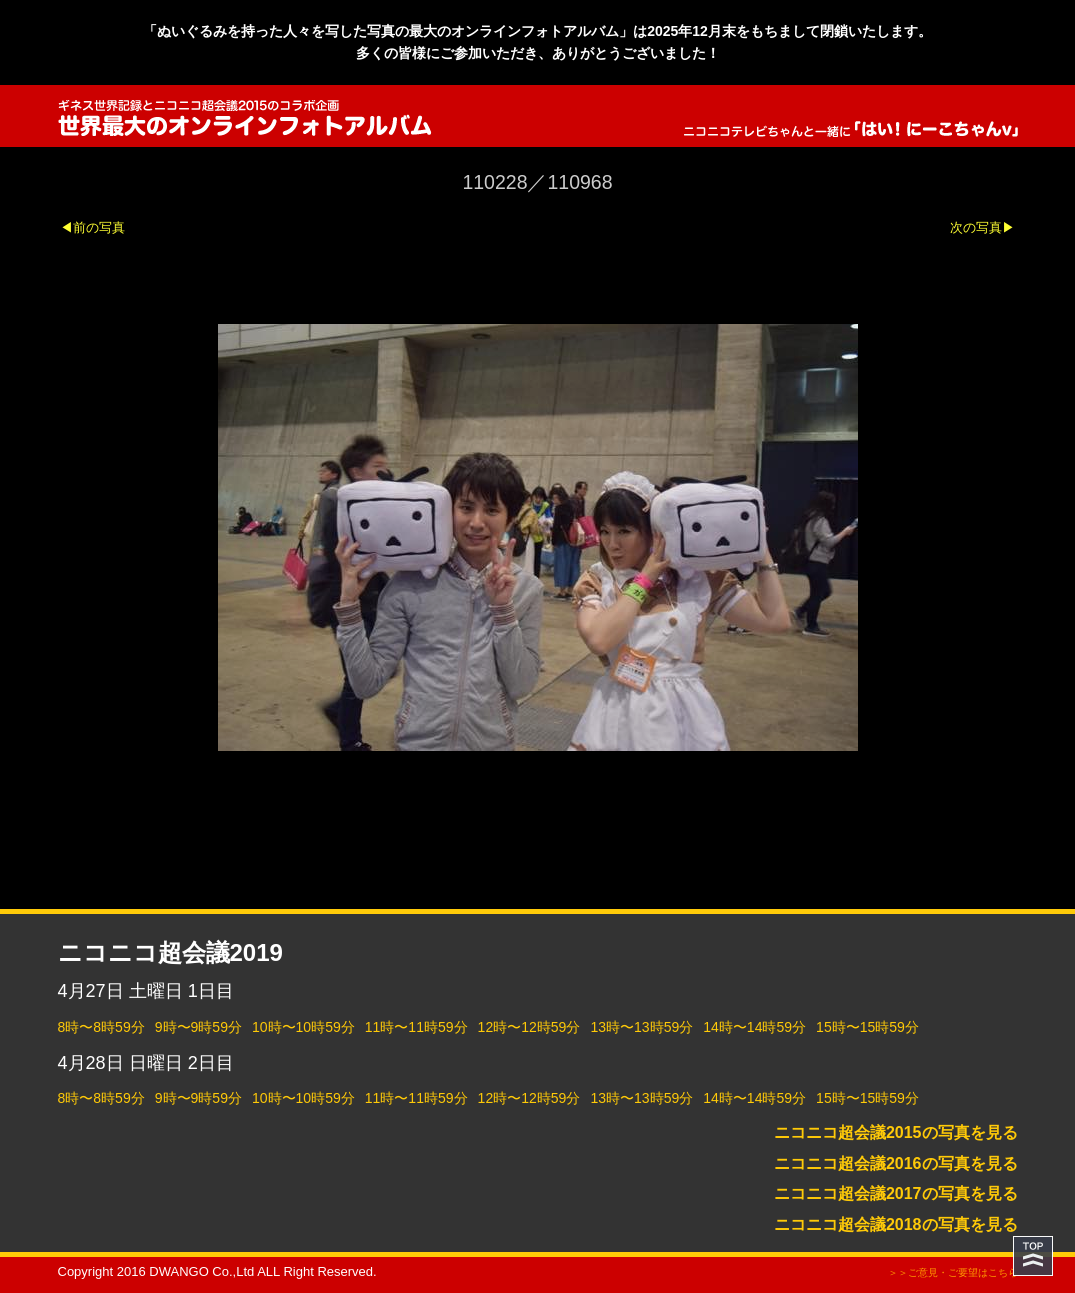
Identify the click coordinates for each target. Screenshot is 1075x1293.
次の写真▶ (982, 227)
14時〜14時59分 (754, 1027)
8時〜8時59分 (101, 1027)
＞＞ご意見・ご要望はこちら (953, 1272)
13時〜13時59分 (641, 1027)
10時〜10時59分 (303, 1027)
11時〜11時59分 (416, 1027)
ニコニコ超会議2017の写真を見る (896, 1193)
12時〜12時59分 (529, 1027)
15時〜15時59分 (867, 1027)
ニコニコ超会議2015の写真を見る (896, 1132)
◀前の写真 (92, 227)
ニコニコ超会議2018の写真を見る (896, 1224)
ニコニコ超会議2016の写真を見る (896, 1163)
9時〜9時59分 (198, 1027)
